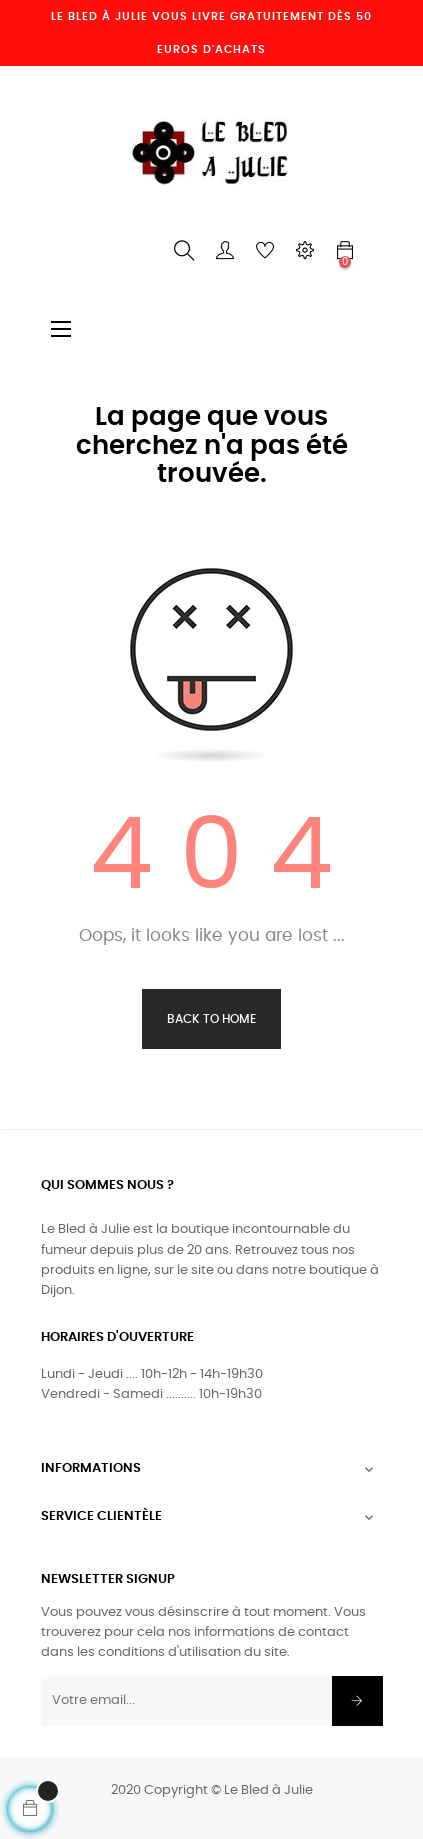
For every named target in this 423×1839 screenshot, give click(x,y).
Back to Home (211, 1019)
